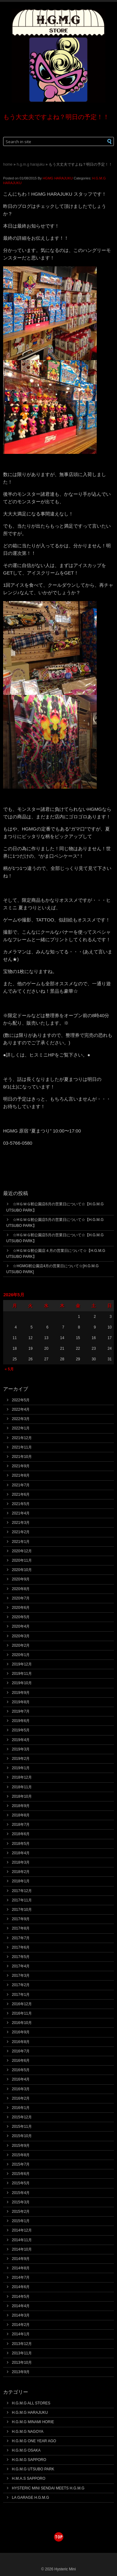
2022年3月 (21, 1419)
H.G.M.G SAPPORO (29, 2460)
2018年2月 (21, 1872)
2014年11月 (22, 2240)
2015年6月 (21, 2174)
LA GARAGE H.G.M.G (30, 2497)
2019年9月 (21, 1692)
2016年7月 (21, 2051)
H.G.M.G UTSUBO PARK (33, 2469)
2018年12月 (22, 1777)
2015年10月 (22, 2136)
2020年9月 (21, 1579)
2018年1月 (21, 1881)
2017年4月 (21, 1966)
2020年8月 (21, 1589)
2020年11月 (22, 1560)
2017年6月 (21, 1947)
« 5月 (9, 1369)
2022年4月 (21, 1409)
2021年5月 (21, 1504)
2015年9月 (21, 2145)
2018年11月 (22, 1787)
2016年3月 (21, 2089)
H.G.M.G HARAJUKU (30, 164)
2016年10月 (22, 2023)
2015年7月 (21, 2164)
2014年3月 (21, 2315)
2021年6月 (21, 1494)
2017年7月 (21, 1938)
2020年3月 (21, 1636)
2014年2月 (21, 2324)
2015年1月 (21, 2221)
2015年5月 (21, 2183)
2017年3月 (21, 1975)
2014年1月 (21, 2334)
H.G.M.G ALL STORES (31, 2403)
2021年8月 (21, 1475)
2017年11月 (22, 1900)
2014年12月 (22, 2230)
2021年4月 (21, 1513)
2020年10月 (22, 1570)
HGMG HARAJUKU (58, 178)
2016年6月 (21, 2060)
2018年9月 (21, 1806)
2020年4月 (21, 1626)
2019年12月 (22, 1664)
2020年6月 (21, 1607)
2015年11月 (22, 2126)
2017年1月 (21, 1994)
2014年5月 (21, 2296)
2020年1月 (21, 1655)
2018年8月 (21, 1815)
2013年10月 (22, 2362)
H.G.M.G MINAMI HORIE (33, 2422)
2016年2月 (21, 2098)
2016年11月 (22, 2013)
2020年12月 (22, 1551)
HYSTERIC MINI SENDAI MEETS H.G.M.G (48, 2488)
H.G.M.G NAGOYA (27, 2431)
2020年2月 (21, 1645)
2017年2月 (21, 1985)
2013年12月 (22, 2344)
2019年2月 (21, 1758)
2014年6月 (21, 2287)
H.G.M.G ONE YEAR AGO (34, 2441)
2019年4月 (21, 1740)
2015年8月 (21, 2155)
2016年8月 (21, 2042)
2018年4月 (21, 1853)
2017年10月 (22, 1909)
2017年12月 (22, 1891)
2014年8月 (21, 2268)
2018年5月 (21, 1843)
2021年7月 (21, 1485)
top (58, 2537)
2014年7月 (21, 2277)
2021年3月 (21, 1522)
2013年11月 (22, 2353)
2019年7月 (21, 1711)
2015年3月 (21, 2202)
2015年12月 (22, 2117)
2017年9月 (21, 1919)
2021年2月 (21, 1532)
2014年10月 (22, 2249)
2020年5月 (21, 1617)
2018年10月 (22, 1796)
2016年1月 (21, 2108)
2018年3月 (21, 1862)
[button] (106, 141)
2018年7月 (21, 1824)
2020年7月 (21, 1598)
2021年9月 (21, 1466)
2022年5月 (21, 1400)
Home (7, 164)
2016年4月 (21, 2079)
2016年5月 (21, 2070)
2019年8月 (21, 1702)
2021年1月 (21, 1541)
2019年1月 (21, 1768)
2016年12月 (22, 2004)
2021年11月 (22, 1447)
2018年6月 (21, 1834)
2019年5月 (21, 1730)
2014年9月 (21, 2259)
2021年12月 (22, 1438)
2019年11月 (22, 1673)
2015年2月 (21, 2211)
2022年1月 (21, 1428)
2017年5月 (21, 1957)
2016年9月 (21, 2032)
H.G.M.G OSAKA (26, 2450)
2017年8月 (21, 1928)
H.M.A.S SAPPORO (28, 2478)
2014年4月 (21, 2306)
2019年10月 (22, 1683)
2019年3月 (21, 1749)
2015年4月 (21, 2193)
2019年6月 (21, 1721)
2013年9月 (21, 2372)
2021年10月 (22, 1456)
